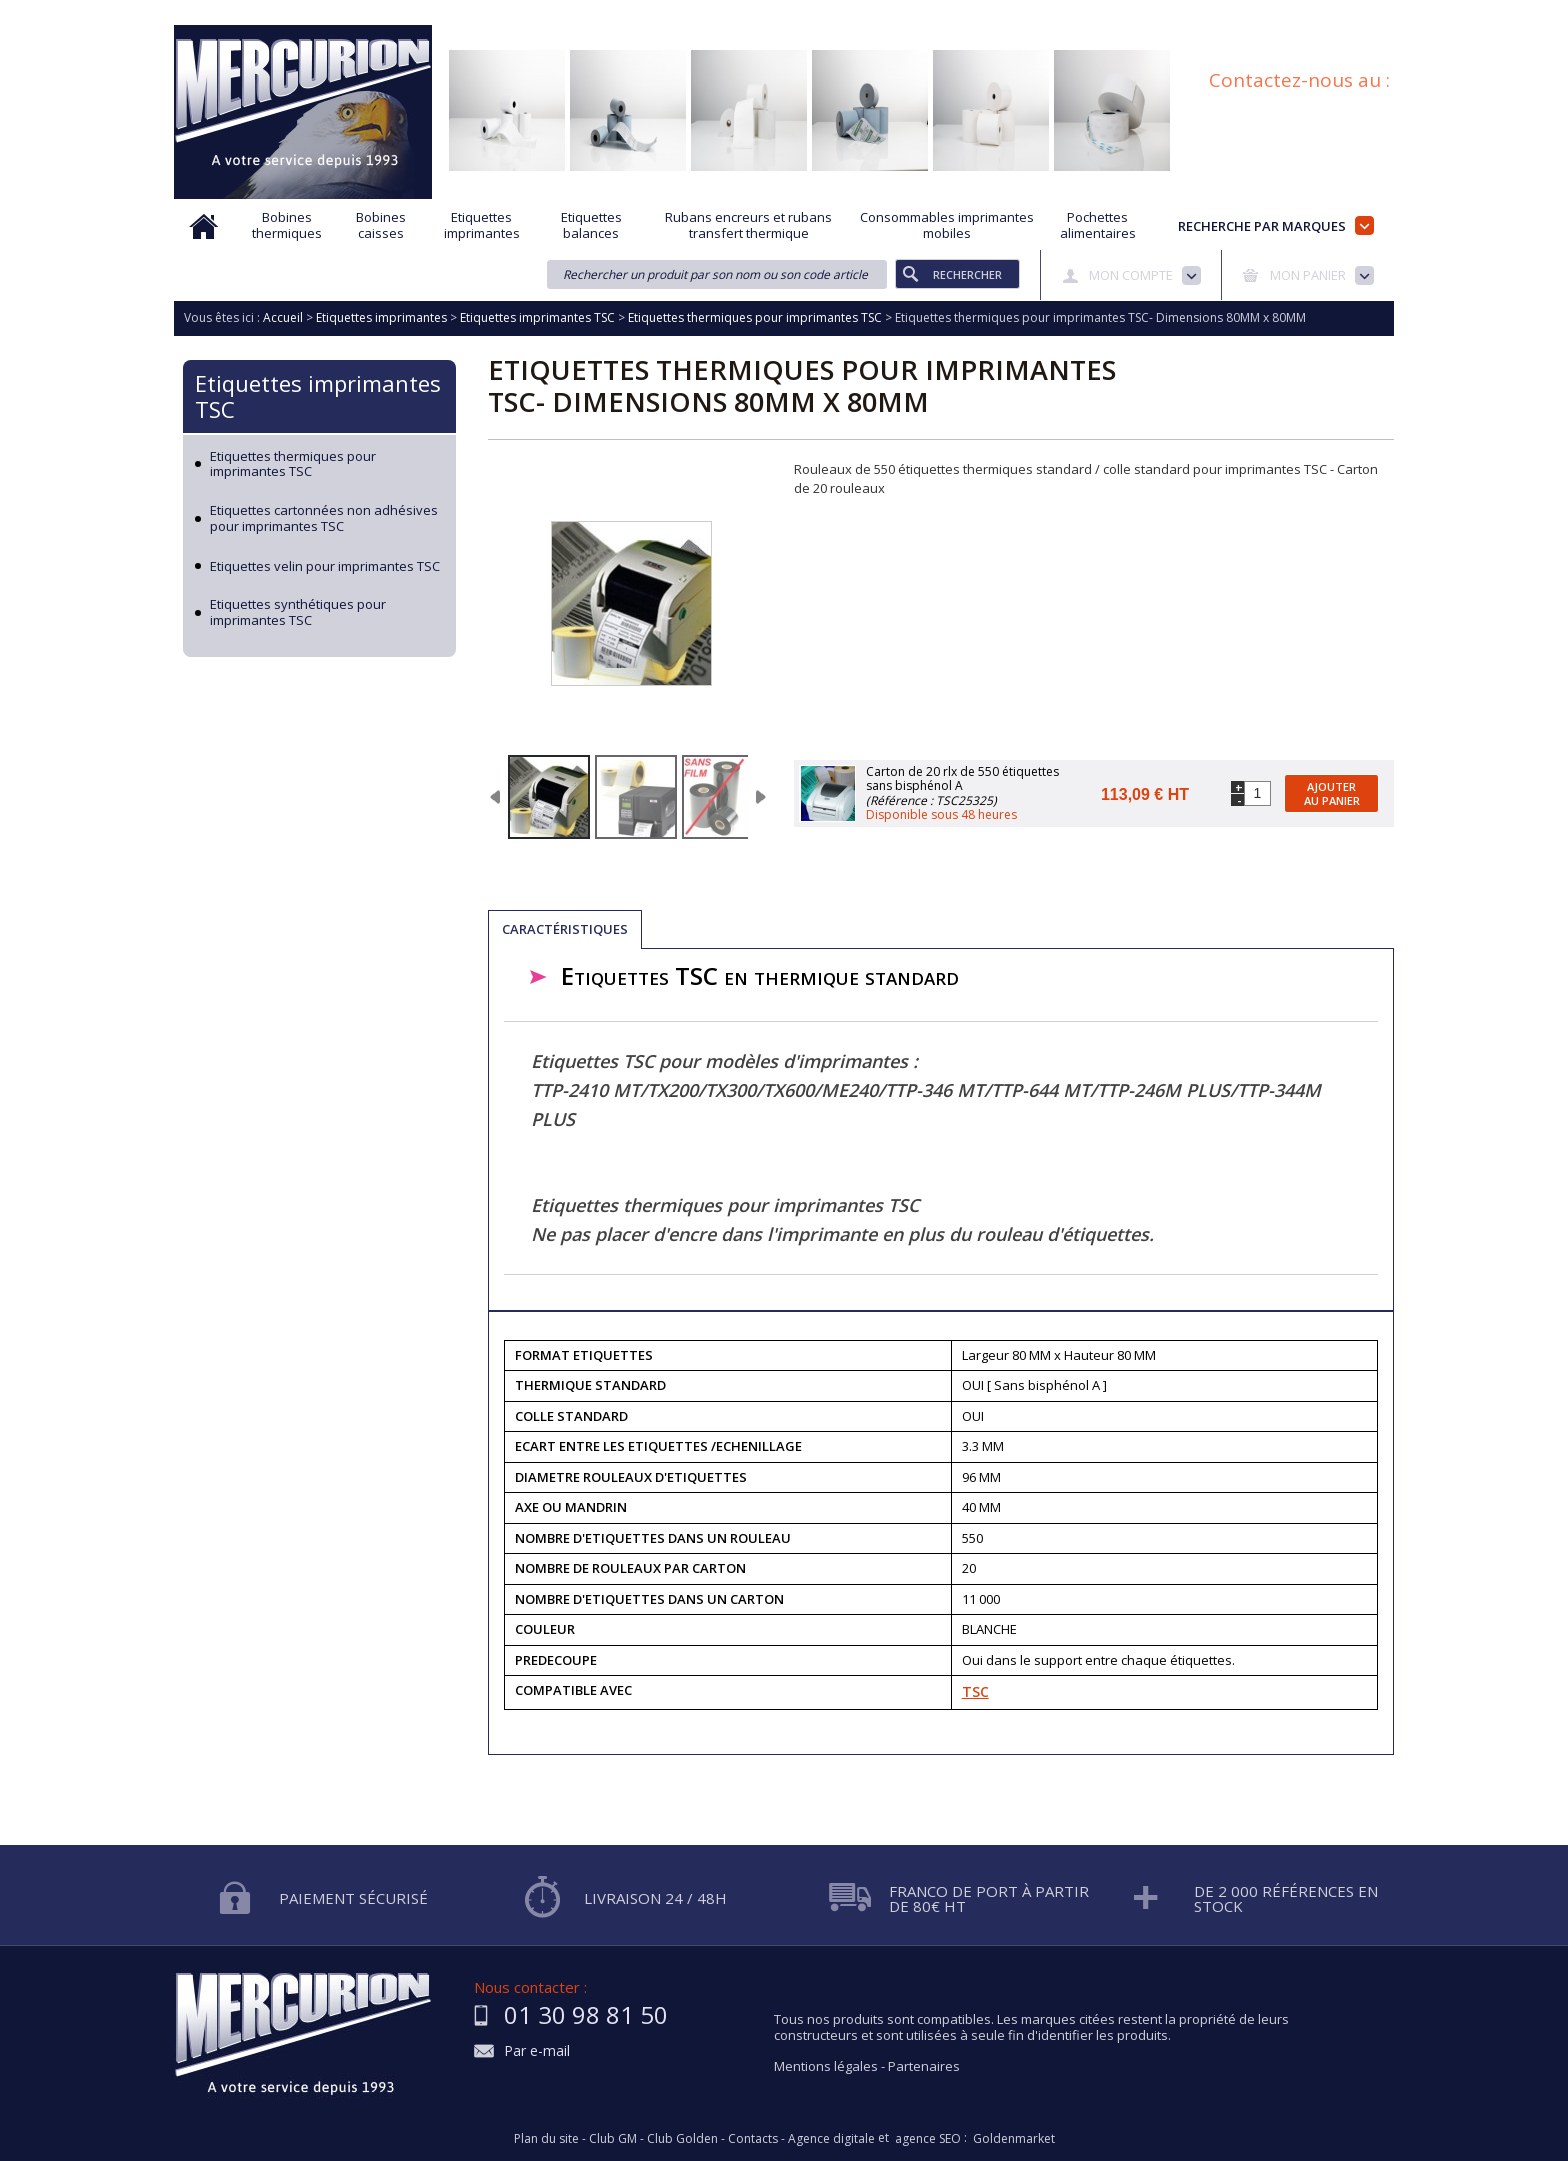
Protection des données (975, 13)
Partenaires (924, 2066)
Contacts (753, 2139)
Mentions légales (826, 2066)
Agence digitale (831, 2139)
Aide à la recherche (651, 13)
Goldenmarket (1014, 2139)
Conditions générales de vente (1158, 13)
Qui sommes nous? (514, 13)
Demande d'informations (806, 13)
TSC (975, 1691)
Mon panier (1308, 275)
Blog (1287, 13)
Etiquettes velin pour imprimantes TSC (325, 567)
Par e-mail (537, 2051)
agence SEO (928, 2139)
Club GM (613, 2139)
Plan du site (1361, 13)
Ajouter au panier (1332, 793)
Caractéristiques (565, 929)
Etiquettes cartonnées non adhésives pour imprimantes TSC (324, 518)
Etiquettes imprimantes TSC (318, 396)
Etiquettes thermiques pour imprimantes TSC (293, 464)
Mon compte (1131, 275)
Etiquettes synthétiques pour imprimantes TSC (298, 612)
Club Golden (682, 2139)
